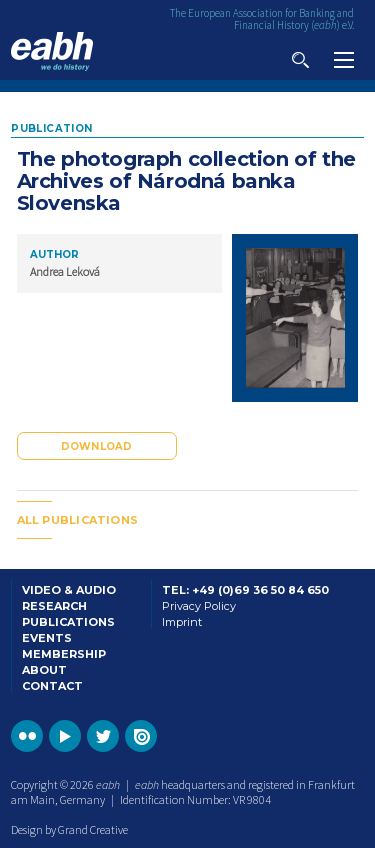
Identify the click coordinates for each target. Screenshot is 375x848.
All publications (78, 520)
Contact (52, 686)
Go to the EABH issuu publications (141, 736)
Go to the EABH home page (52, 51)
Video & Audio (69, 590)
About (44, 670)
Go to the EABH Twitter (103, 736)
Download (97, 446)
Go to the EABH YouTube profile (65, 736)
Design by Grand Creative (69, 829)
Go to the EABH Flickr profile (27, 736)
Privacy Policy (199, 606)
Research (54, 606)
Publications (68, 622)
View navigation (344, 60)
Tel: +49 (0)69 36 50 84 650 (245, 590)
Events (47, 638)
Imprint (182, 622)
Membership (64, 654)
